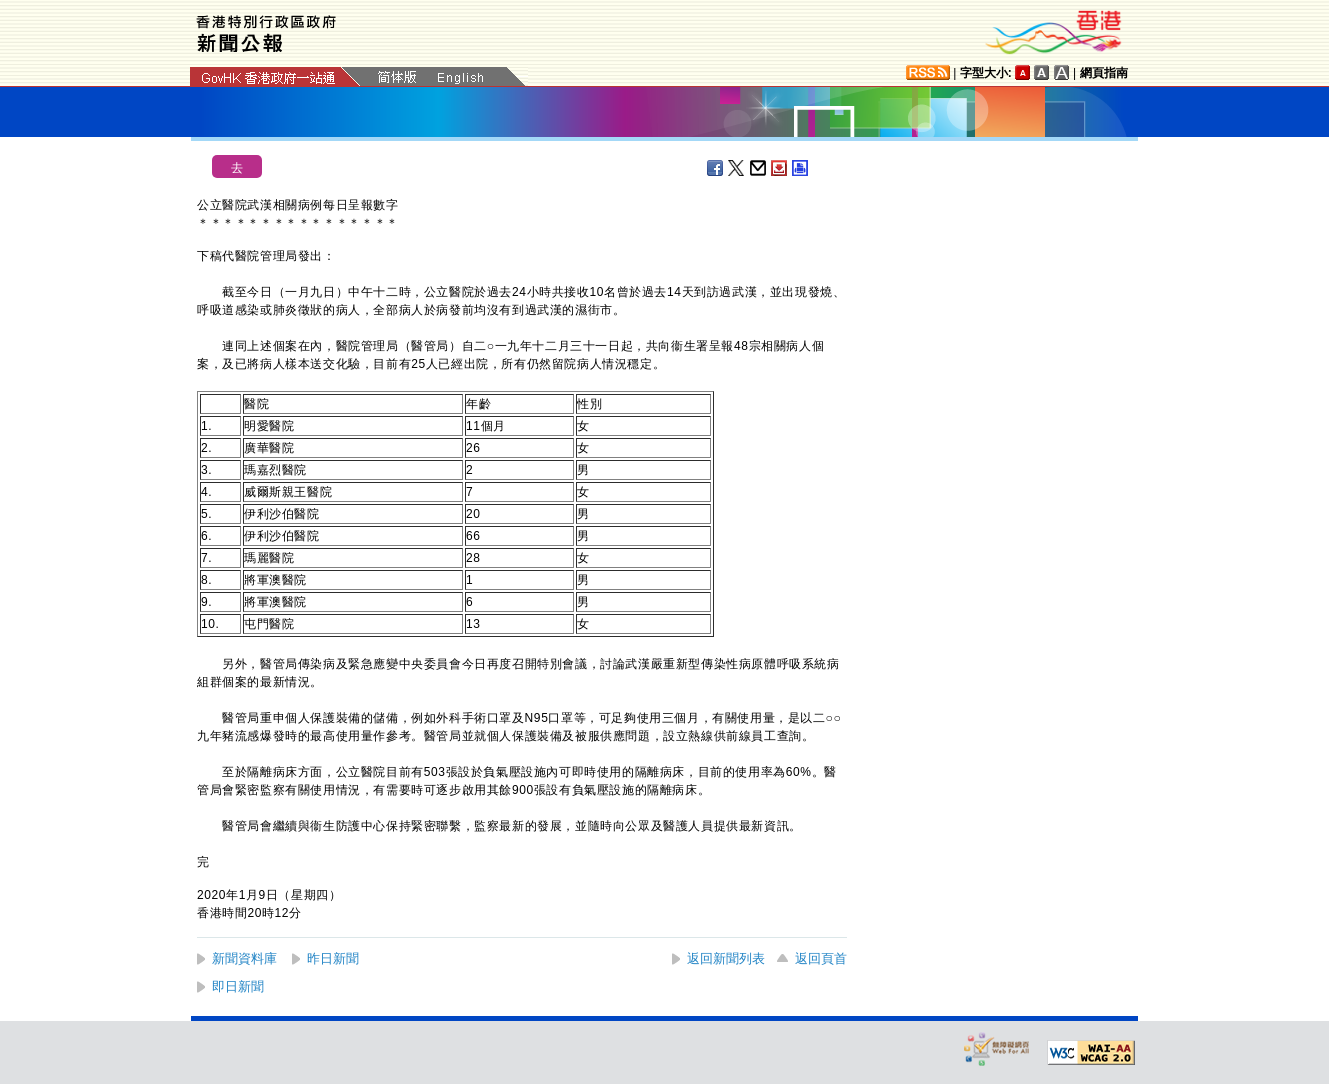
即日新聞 (238, 986)
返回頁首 (821, 958)
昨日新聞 (333, 958)
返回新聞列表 (726, 958)
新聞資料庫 (244, 958)
